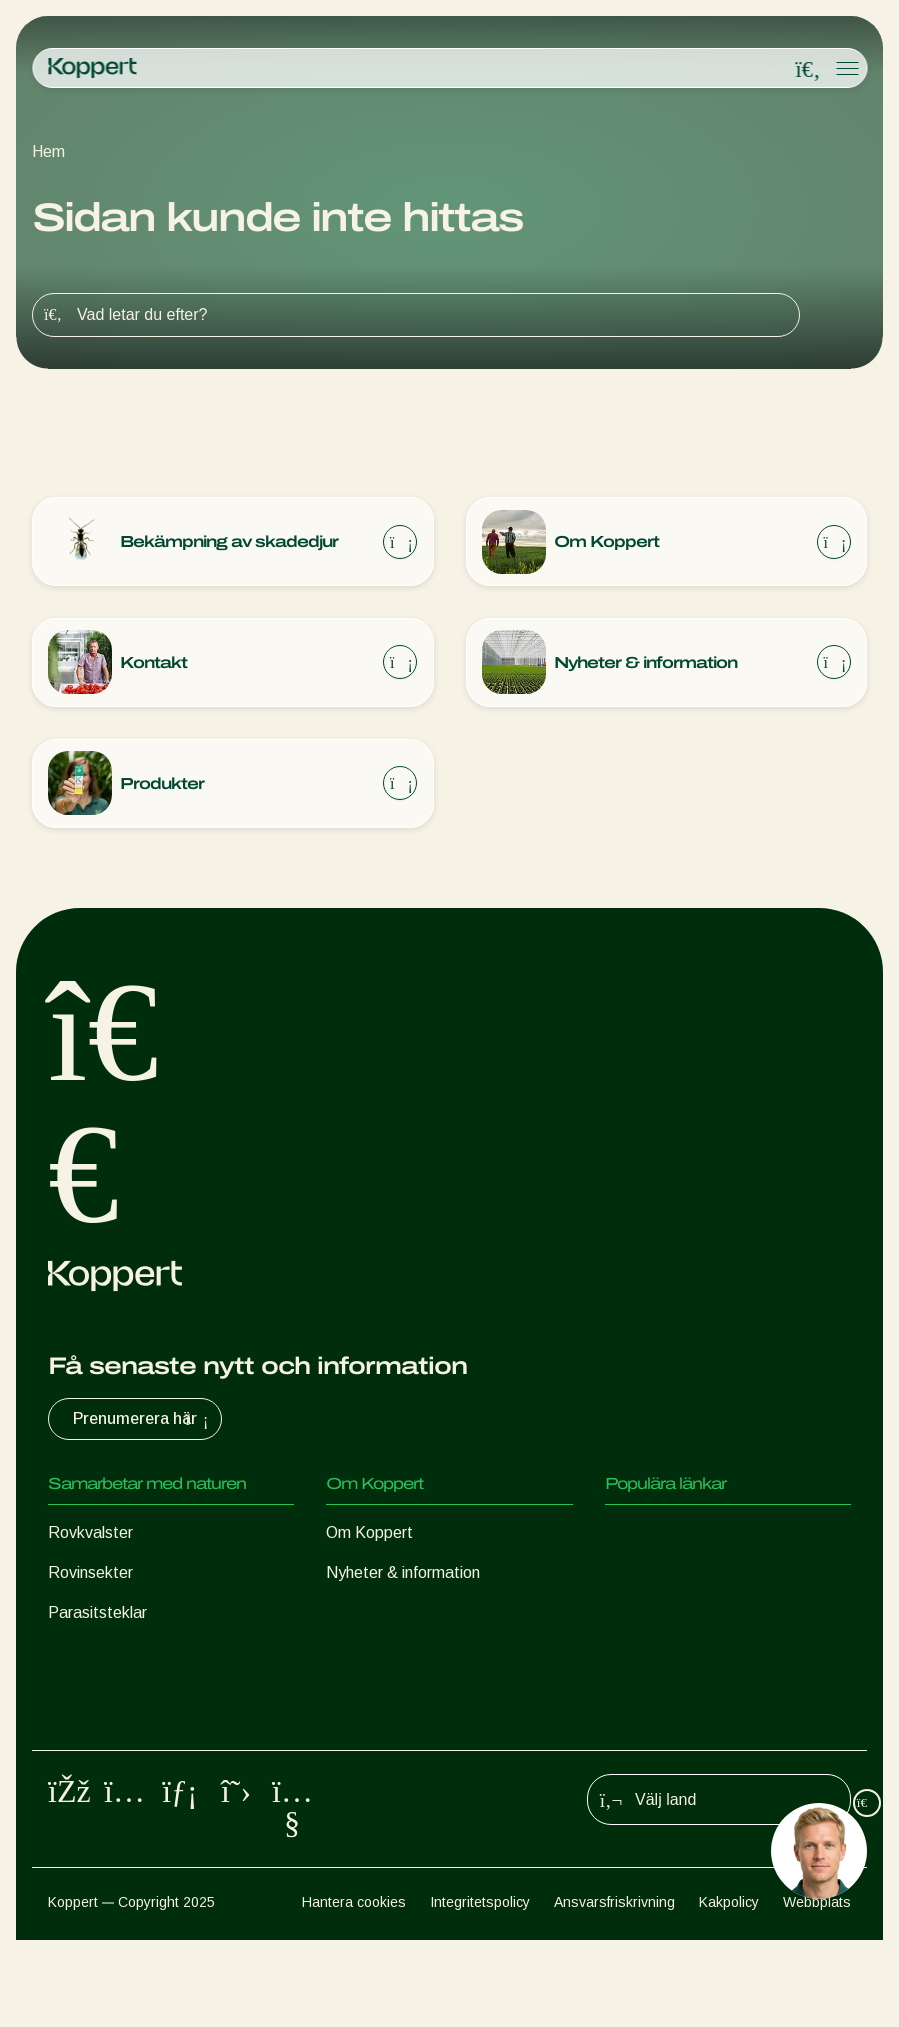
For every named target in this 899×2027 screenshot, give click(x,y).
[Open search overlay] (808, 69)
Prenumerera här (143, 1422)
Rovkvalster (90, 1535)
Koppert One (650, 1535)
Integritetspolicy (480, 1988)
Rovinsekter (90, 1575)
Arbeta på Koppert (392, 1615)
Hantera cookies (354, 1988)
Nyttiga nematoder (115, 1655)
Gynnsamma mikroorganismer (152, 1695)
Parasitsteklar (97, 1615)
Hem (48, 151)
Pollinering (83, 1775)
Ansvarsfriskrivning (614, 1988)
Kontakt (354, 1655)
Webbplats (817, 1988)
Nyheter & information (403, 1575)
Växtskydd (86, 1735)
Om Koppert (369, 1535)
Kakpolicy (729, 1988)
